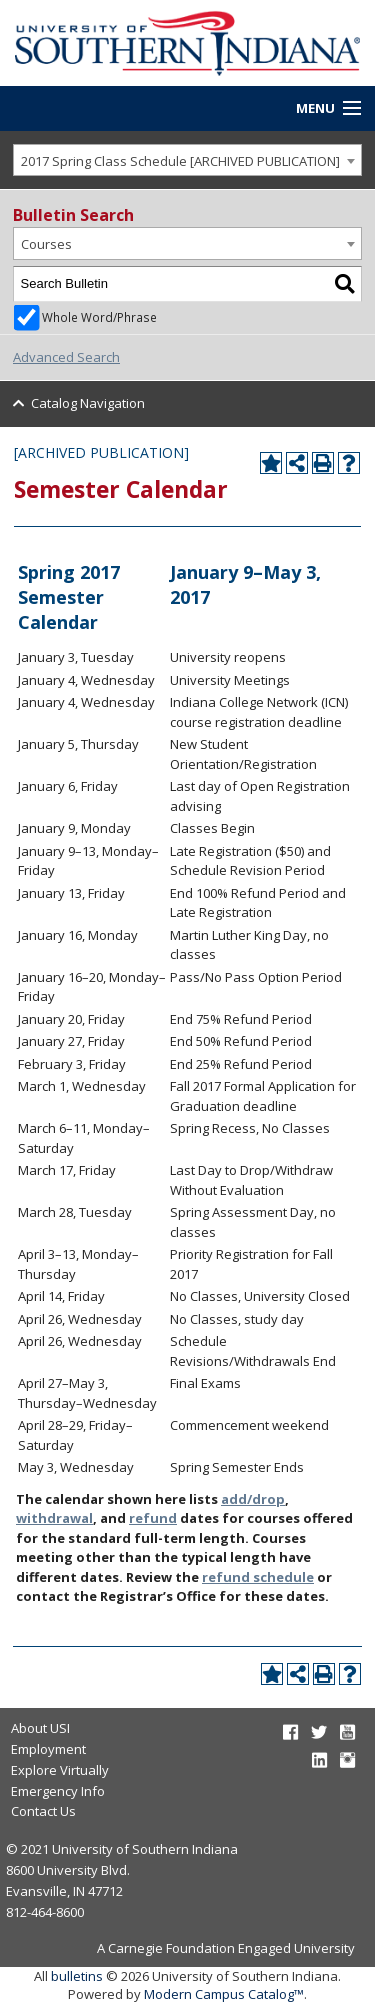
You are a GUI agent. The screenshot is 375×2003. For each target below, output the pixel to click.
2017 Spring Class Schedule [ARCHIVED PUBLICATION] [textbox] (180, 161)
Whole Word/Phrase (99, 317)
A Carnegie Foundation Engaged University (226, 1948)
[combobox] (187, 160)
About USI (40, 1728)
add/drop (253, 1499)
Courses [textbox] (46, 244)
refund (153, 1518)
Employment (48, 1749)
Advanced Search (66, 357)
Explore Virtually (60, 1770)
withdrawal (54, 1518)
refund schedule (258, 1577)
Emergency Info (58, 1791)
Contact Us (43, 1811)
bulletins (77, 1976)
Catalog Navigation (88, 403)
